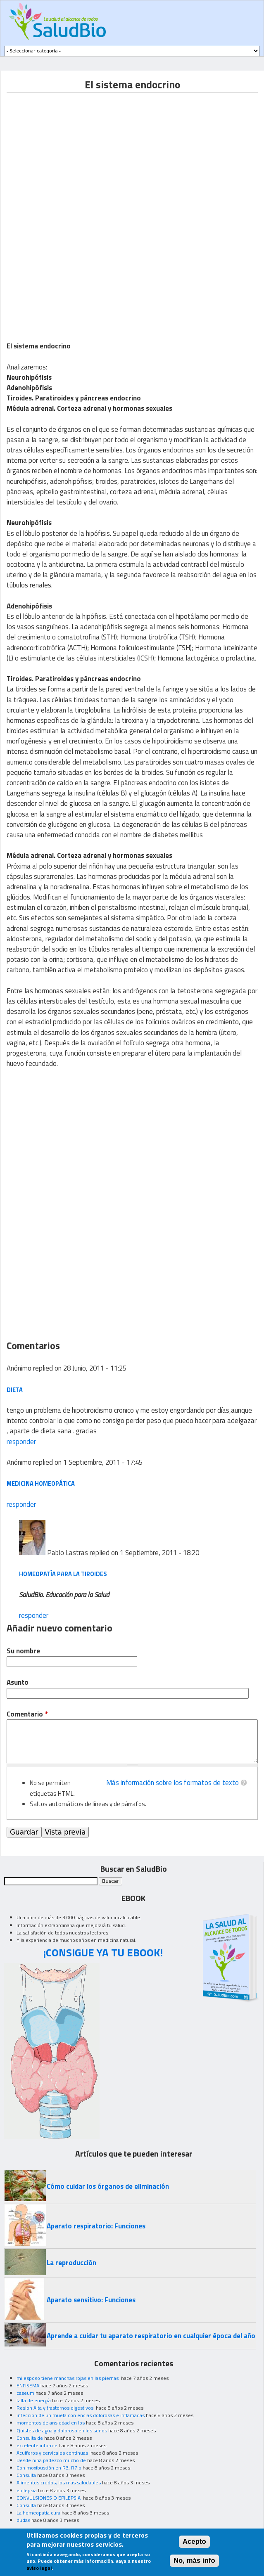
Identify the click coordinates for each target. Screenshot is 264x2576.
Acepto (194, 2541)
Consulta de (30, 2438)
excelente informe (37, 2445)
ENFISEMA (28, 2385)
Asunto (18, 1682)
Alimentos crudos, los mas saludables (59, 2482)
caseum (25, 2393)
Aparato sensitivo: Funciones (91, 2299)
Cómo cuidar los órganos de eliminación (108, 2186)
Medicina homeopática (41, 1483)
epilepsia (27, 2490)
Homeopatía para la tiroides (63, 1574)
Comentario (27, 1714)
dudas (23, 2520)
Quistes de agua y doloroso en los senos (62, 2430)
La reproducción (71, 2262)
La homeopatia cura (38, 2513)
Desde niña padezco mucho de (51, 2460)
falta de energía (34, 2400)
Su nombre (23, 1651)
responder (21, 1441)
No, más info (194, 2560)
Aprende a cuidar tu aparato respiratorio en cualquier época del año (151, 2335)
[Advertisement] (76, 150)
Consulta (26, 2475)
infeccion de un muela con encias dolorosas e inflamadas (81, 2415)
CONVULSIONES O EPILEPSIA (49, 2498)
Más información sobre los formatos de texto (172, 1782)
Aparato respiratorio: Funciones (96, 2226)
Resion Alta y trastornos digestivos (56, 2408)
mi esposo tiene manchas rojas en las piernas (68, 2378)
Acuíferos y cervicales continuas (53, 2453)
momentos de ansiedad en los (51, 2423)
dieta (15, 1390)
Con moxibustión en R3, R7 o (49, 2468)
